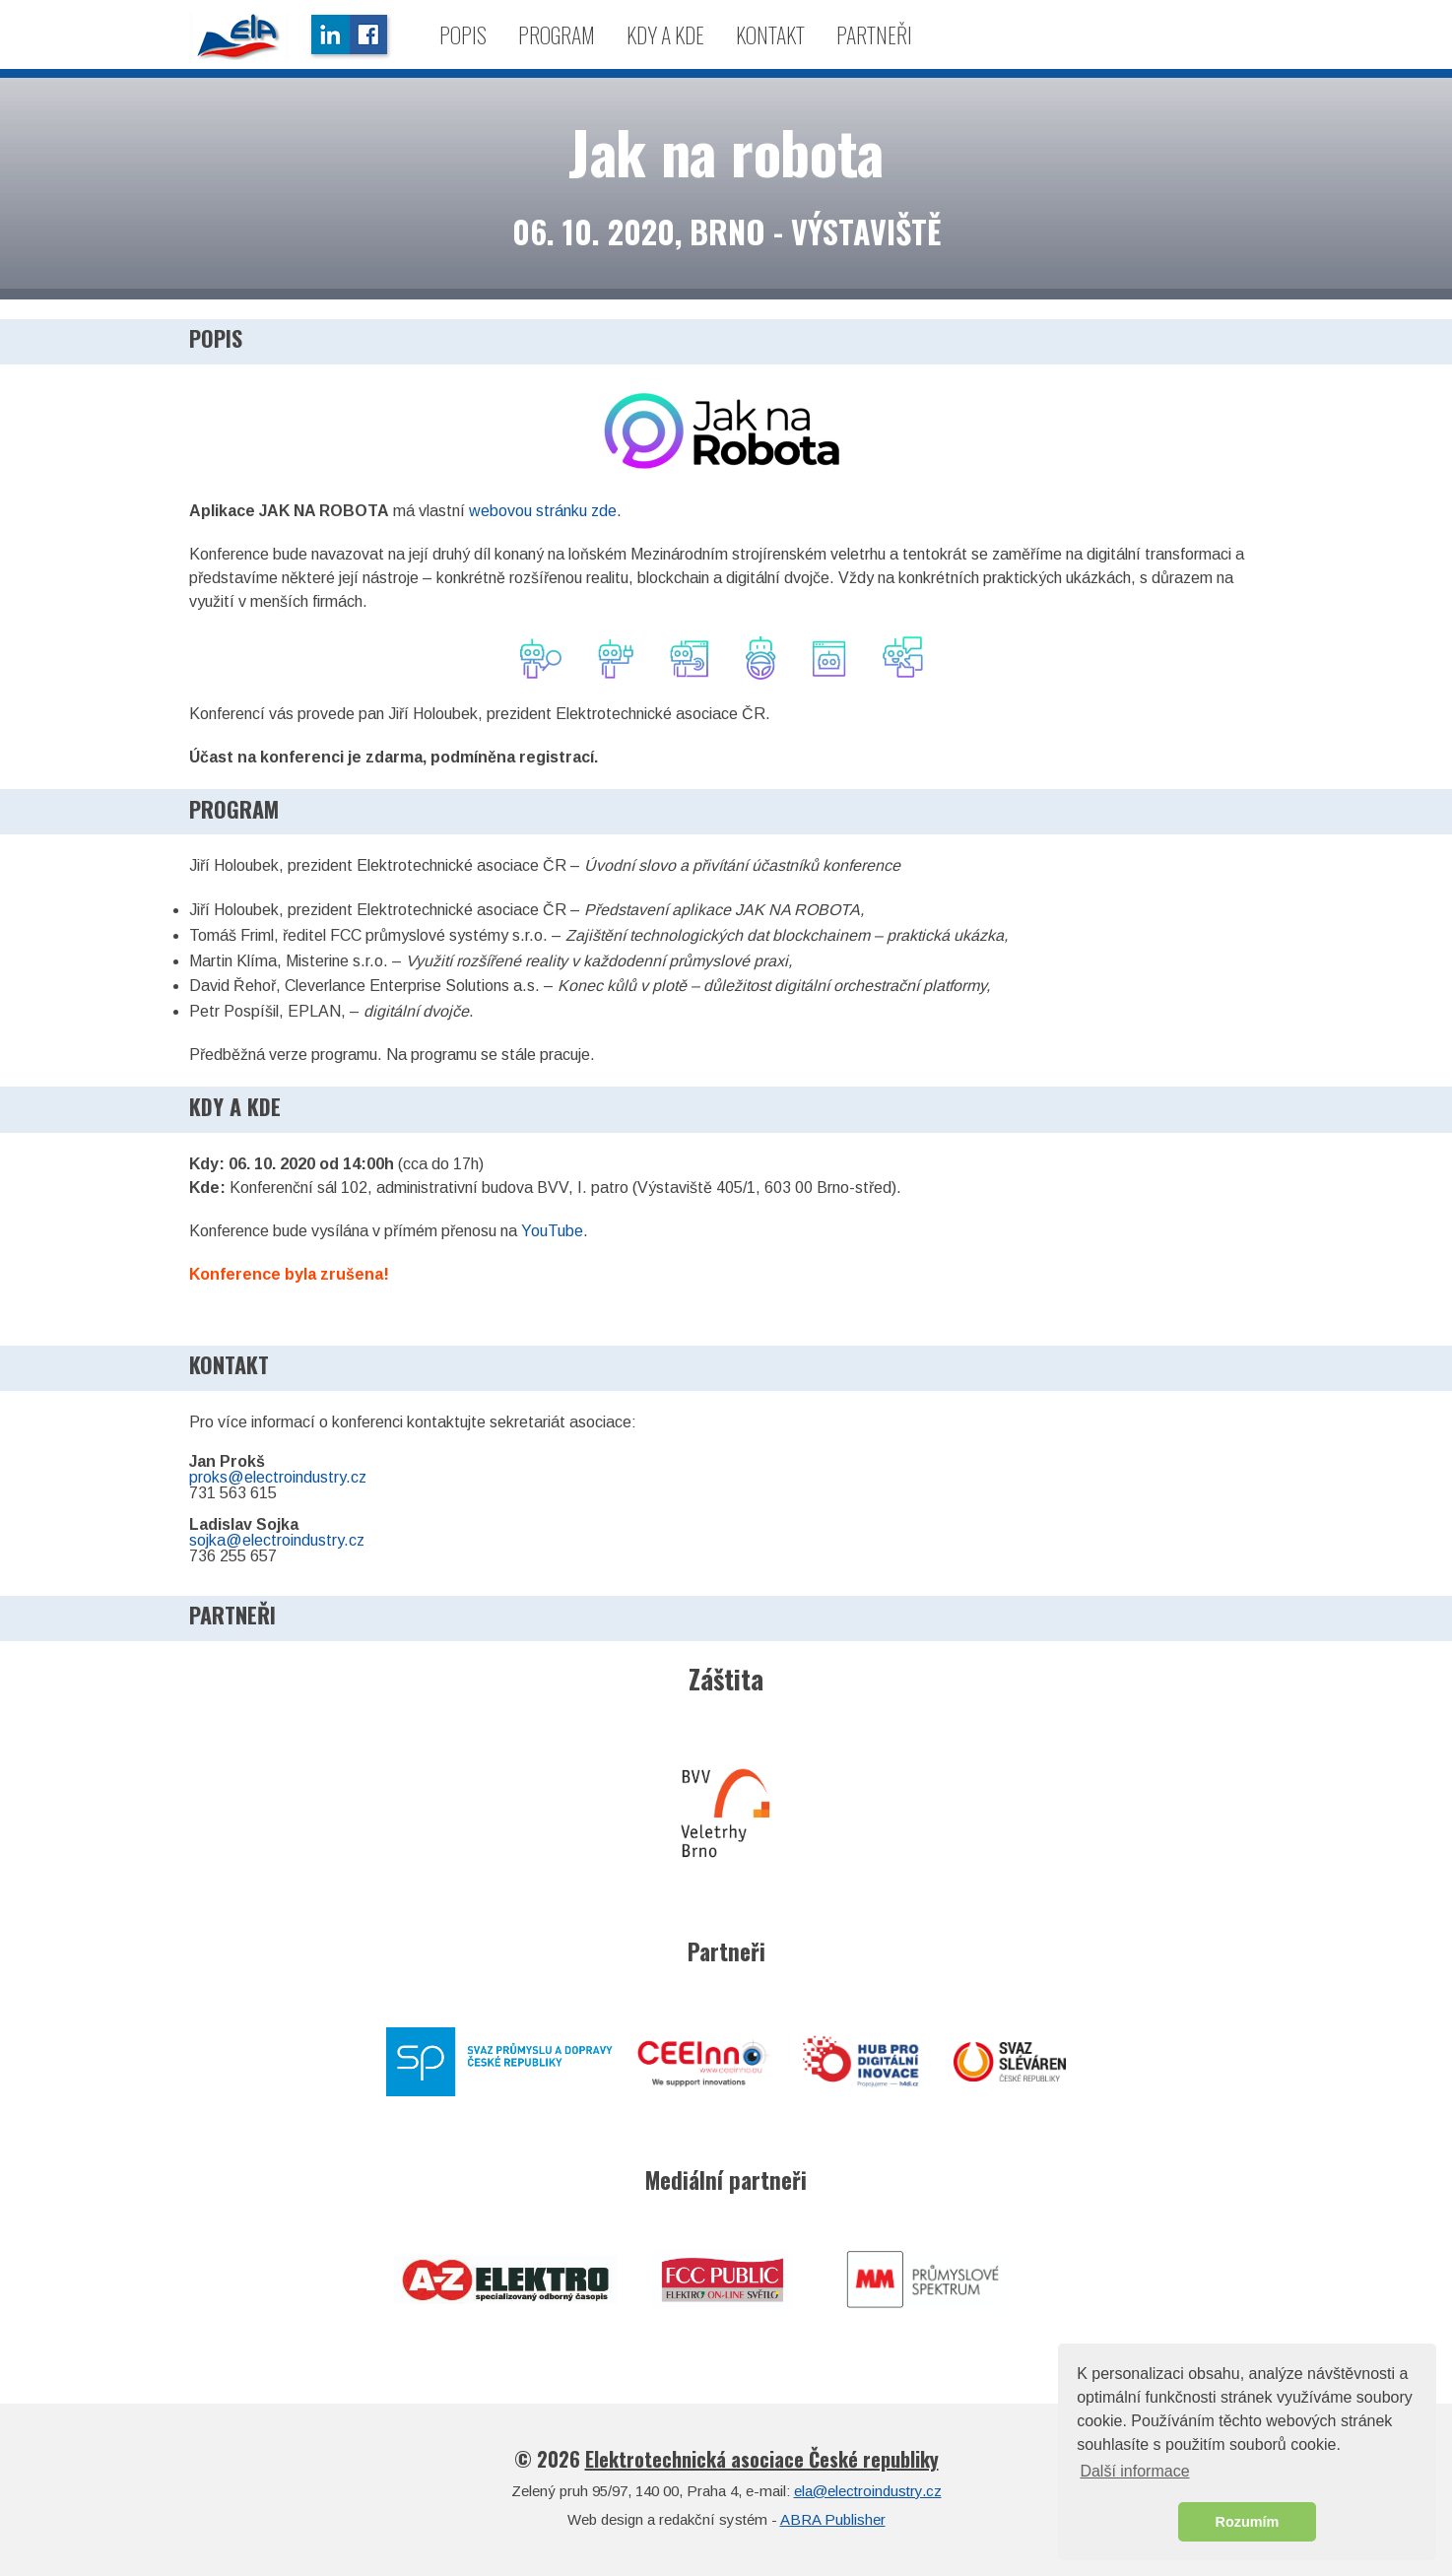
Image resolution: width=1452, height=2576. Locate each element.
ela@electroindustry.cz (868, 2490)
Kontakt (770, 34)
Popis (463, 34)
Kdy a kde (665, 34)
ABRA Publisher (833, 2519)
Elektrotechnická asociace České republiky (762, 2459)
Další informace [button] (1134, 2471)
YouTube (552, 1230)
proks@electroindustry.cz (277, 1477)
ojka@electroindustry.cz (280, 1540)
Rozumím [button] (1248, 2522)
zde (604, 510)
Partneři (874, 34)
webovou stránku (530, 510)
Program (556, 34)
